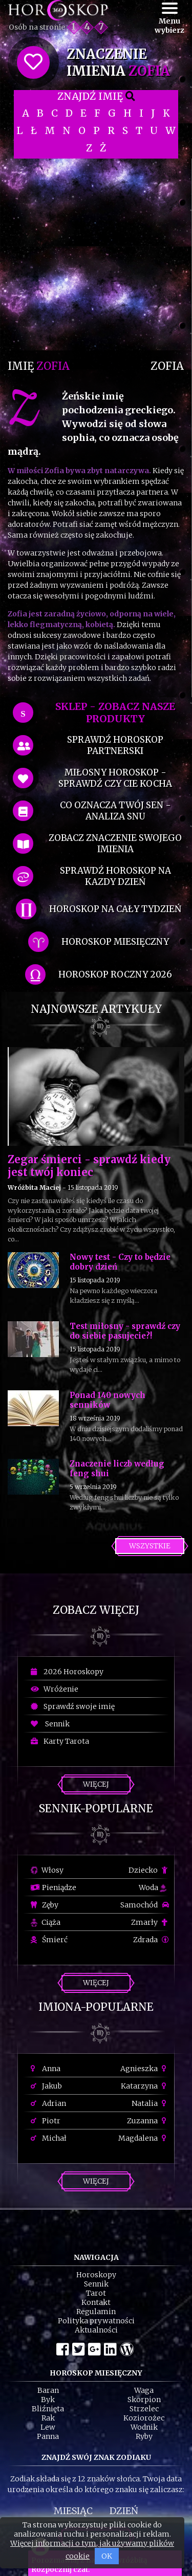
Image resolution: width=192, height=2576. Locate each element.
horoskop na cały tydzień (115, 909)
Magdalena (143, 2138)
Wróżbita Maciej (34, 1187)
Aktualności (96, 2330)
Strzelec (144, 2408)
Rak (48, 2418)
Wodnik (144, 2427)
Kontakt (96, 2302)
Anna (45, 2068)
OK (106, 2556)
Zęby (44, 1904)
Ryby (144, 2436)
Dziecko (149, 1870)
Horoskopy (96, 2274)
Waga (144, 2390)
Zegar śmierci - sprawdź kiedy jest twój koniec (89, 1166)
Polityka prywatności (96, 2320)
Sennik (50, 1723)
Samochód (144, 1904)
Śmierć (49, 1939)
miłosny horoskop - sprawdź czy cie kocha (115, 778)
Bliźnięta (48, 2408)
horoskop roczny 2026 (115, 974)
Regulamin (96, 2311)
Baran (48, 2390)
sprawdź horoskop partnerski (115, 745)
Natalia (150, 2103)
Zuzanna (148, 2120)
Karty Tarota (60, 1741)
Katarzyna (145, 2086)
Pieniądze (53, 1887)
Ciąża (45, 1922)
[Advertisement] (96, 254)
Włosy (47, 1870)
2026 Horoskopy (67, 1671)
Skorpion (144, 2399)
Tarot (96, 2293)
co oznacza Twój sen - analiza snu (115, 811)
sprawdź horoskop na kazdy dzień (115, 876)
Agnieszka (144, 2068)
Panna (48, 2436)
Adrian (48, 2103)
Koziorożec (143, 2418)
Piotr (45, 2120)
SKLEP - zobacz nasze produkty (115, 712)
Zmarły (150, 1922)
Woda (152, 1887)
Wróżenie (54, 1689)
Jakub (46, 2086)
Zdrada (151, 1939)
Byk (48, 2399)
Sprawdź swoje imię (73, 1706)
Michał (49, 2138)
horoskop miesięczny (115, 941)
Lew (47, 2427)
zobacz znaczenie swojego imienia (115, 843)
